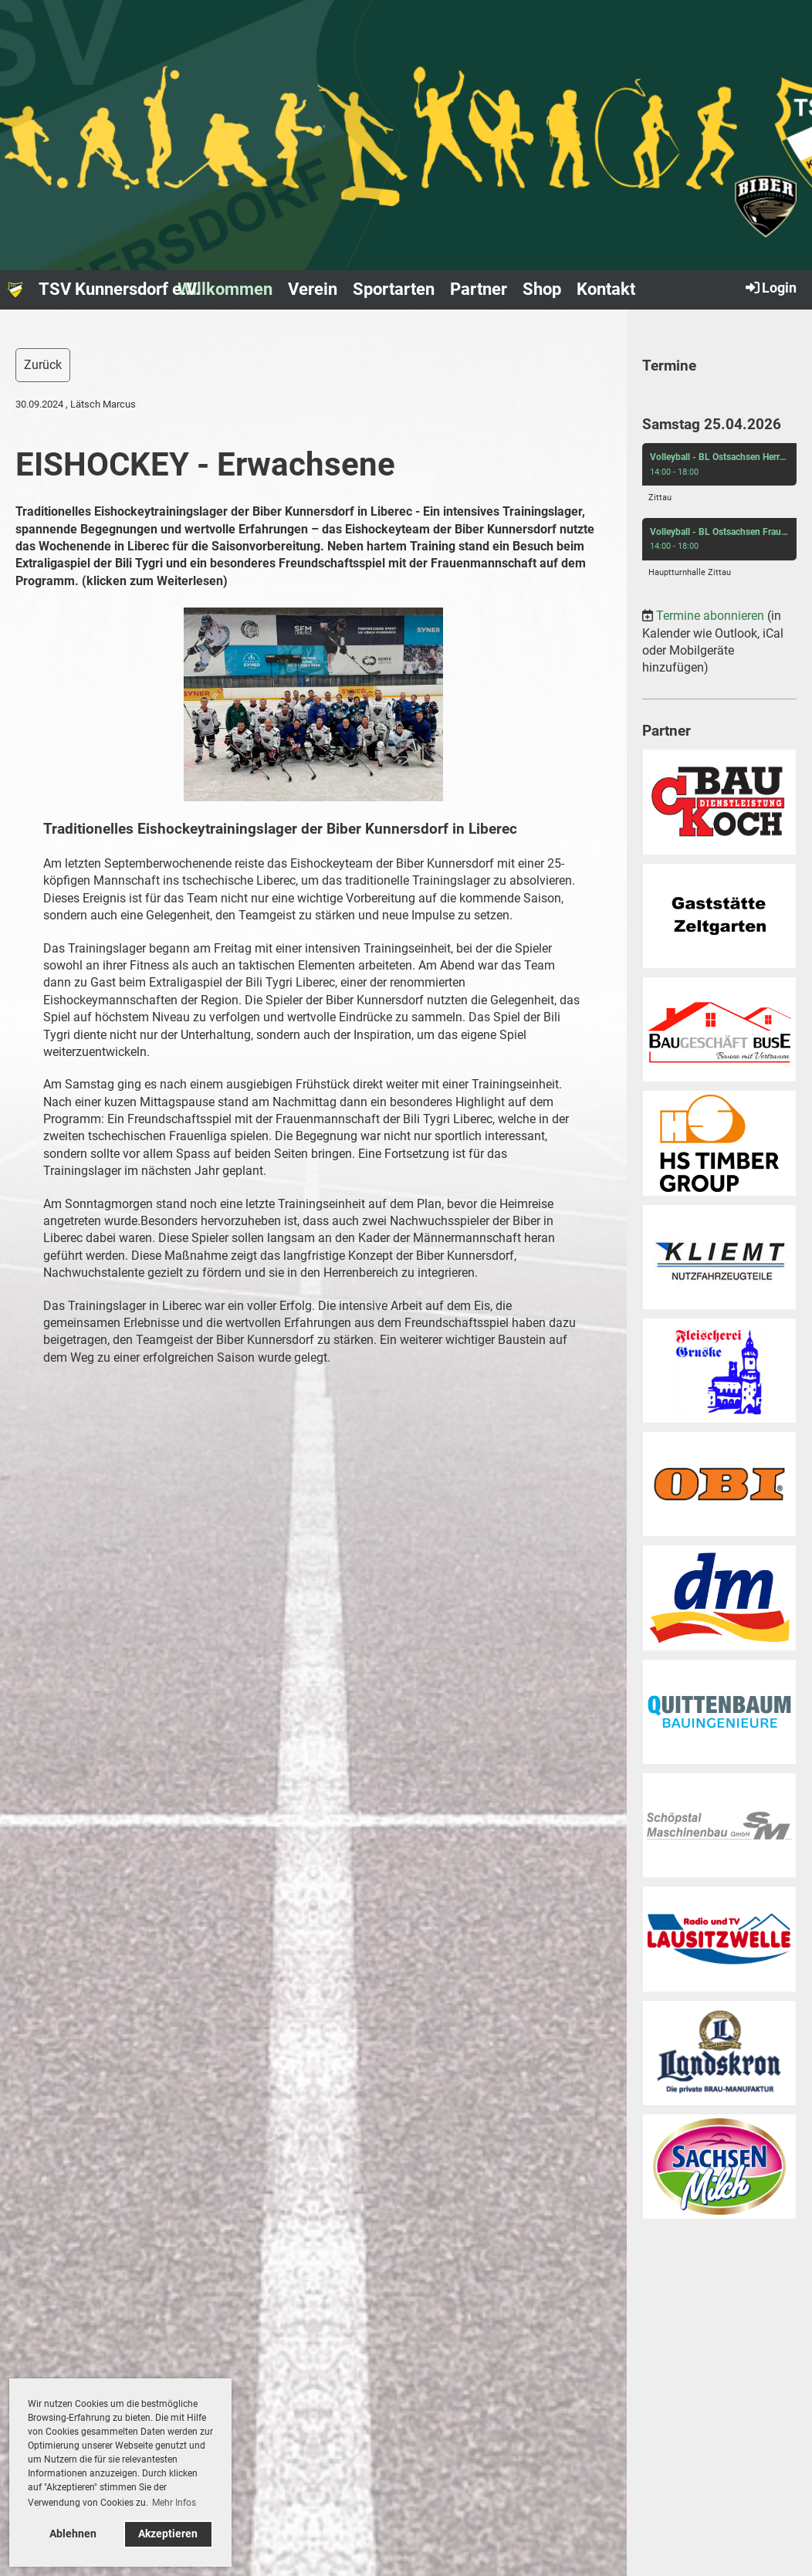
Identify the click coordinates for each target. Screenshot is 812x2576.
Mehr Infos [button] (174, 2502)
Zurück (43, 364)
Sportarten (394, 289)
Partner (478, 289)
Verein (312, 289)
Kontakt (606, 289)
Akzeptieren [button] (168, 2533)
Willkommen (225, 289)
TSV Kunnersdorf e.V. (119, 289)
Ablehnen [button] (72, 2533)
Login (770, 287)
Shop (542, 289)
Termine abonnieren (710, 615)
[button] (719, 476)
